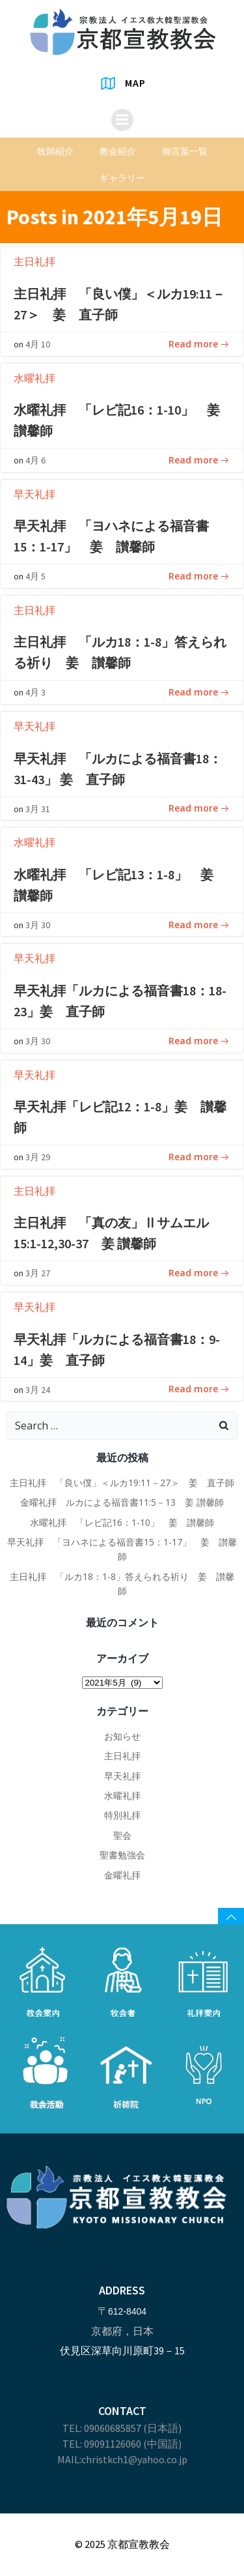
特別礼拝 (122, 1815)
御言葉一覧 (185, 151)
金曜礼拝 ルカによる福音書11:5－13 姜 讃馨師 (122, 1502)
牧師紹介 (55, 151)
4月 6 (35, 460)
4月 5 (35, 576)
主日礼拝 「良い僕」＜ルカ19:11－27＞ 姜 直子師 (122, 1482)
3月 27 (37, 1273)
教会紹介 (118, 151)
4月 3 (35, 692)
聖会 (122, 1835)
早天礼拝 (34, 494)
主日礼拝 (34, 261)
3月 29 (37, 1157)
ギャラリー (122, 177)
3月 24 (37, 1390)
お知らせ (122, 1736)
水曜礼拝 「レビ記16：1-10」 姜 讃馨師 (122, 1522)
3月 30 (37, 925)
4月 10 (37, 344)
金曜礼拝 (122, 1875)
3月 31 (37, 809)
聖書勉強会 (122, 1855)
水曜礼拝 (34, 378)
